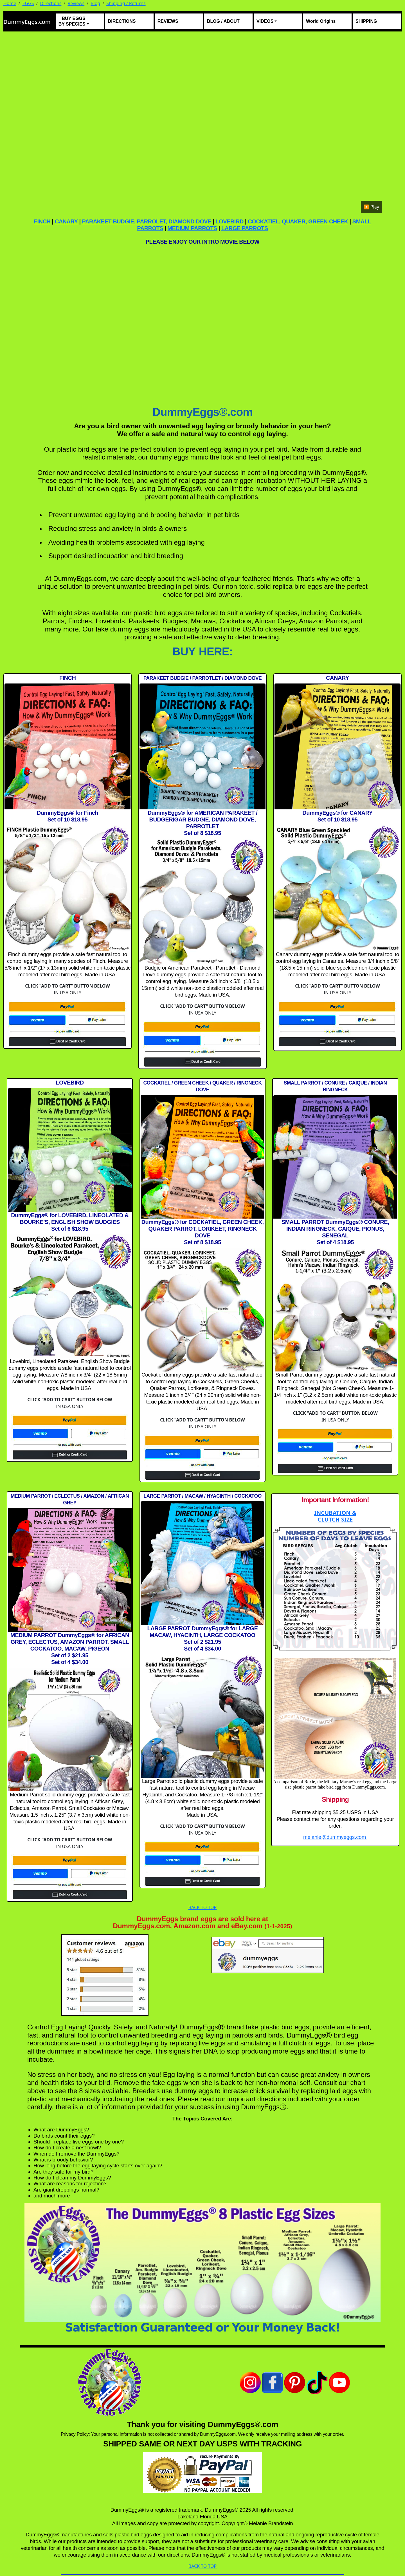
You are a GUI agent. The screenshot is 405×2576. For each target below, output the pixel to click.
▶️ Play (371, 207)
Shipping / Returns (125, 3)
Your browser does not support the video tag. (202, 125)
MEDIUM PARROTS (192, 228)
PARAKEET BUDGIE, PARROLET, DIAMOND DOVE (146, 221)
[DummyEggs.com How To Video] (202, 324)
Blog (95, 3)
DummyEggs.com (27, 22)
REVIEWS (168, 21)
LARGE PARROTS (244, 228)
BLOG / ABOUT (223, 21)
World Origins (321, 21)
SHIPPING (366, 21)
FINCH (42, 221)
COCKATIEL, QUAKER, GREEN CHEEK (298, 221)
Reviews (76, 3)
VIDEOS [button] (264, 21)
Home (9, 3)
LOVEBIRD (229, 221)
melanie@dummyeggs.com (335, 1837)
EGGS (28, 3)
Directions (50, 3)
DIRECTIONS (122, 21)
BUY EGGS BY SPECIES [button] (72, 21)
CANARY (66, 221)
